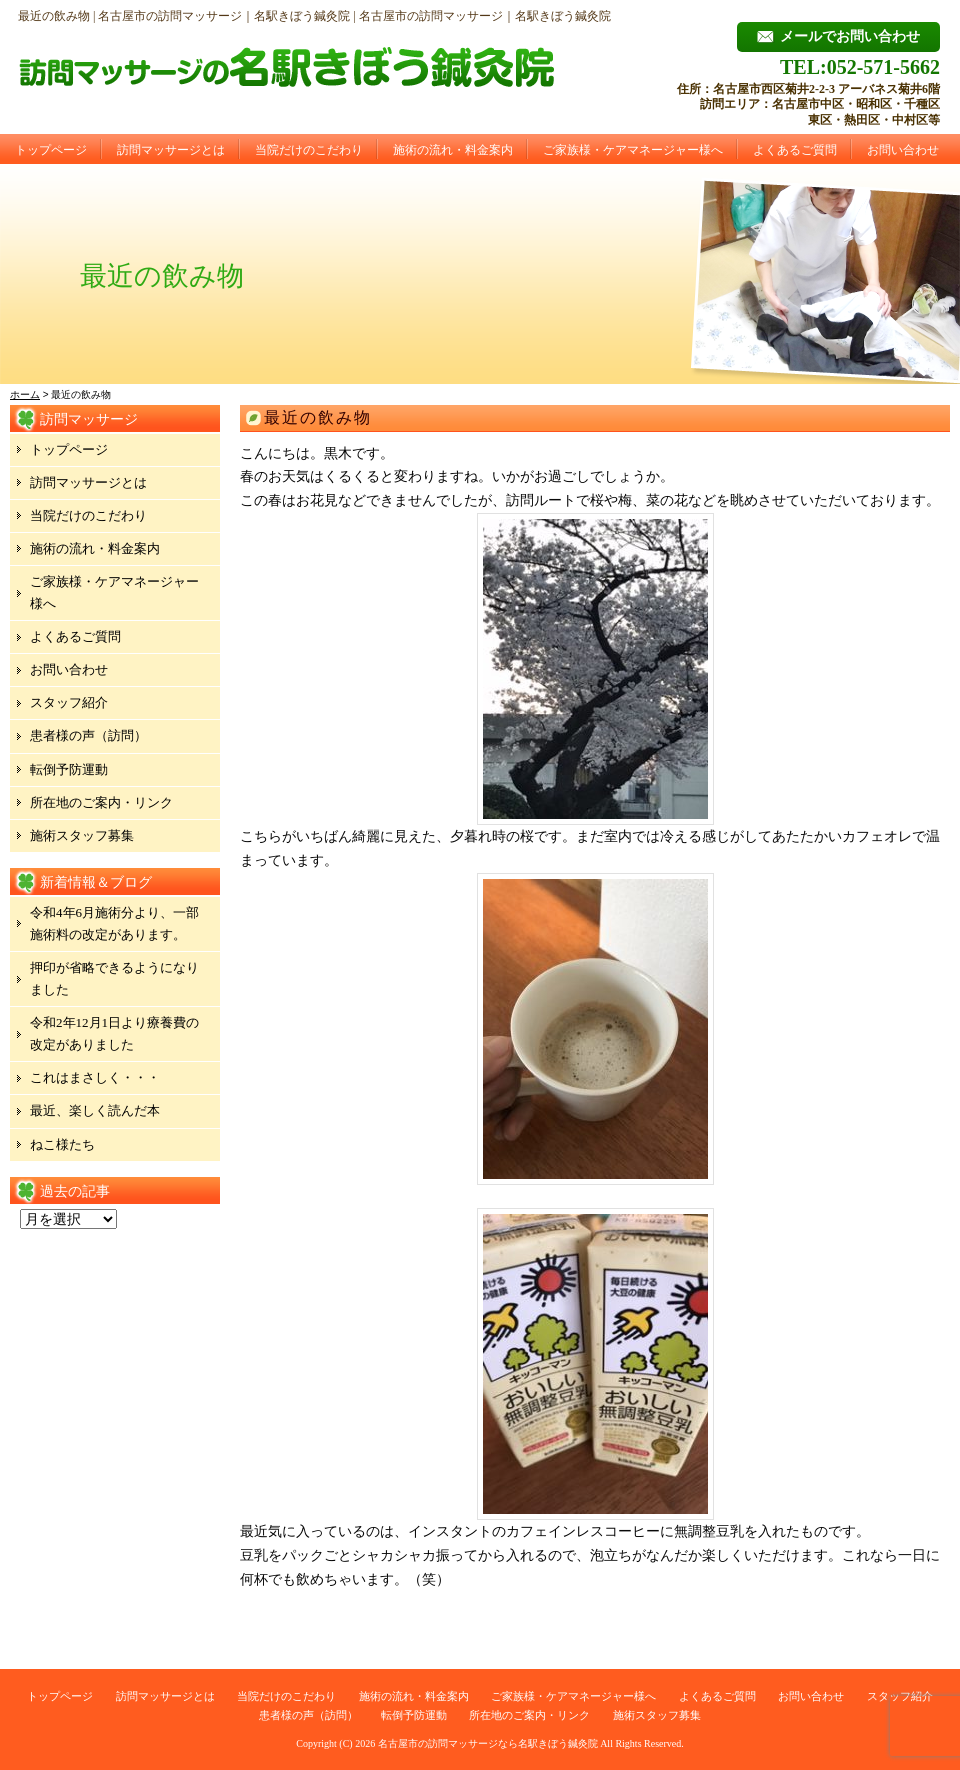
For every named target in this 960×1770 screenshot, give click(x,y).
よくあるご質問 (795, 150)
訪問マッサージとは (171, 150)
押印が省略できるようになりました (114, 978)
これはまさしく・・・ (95, 1077)
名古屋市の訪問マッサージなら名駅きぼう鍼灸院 (488, 1743)
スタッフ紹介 (69, 702)
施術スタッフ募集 (82, 835)
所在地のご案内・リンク (101, 802)
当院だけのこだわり (309, 150)
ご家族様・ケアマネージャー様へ (633, 150)
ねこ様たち (62, 1144)
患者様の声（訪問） (88, 735)
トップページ (51, 150)
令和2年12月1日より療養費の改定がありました (114, 1033)
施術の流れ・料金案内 (453, 150)
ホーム (25, 394)
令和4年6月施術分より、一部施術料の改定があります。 (114, 923)
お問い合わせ (903, 150)
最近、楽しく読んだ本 (95, 1110)
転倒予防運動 (69, 769)
